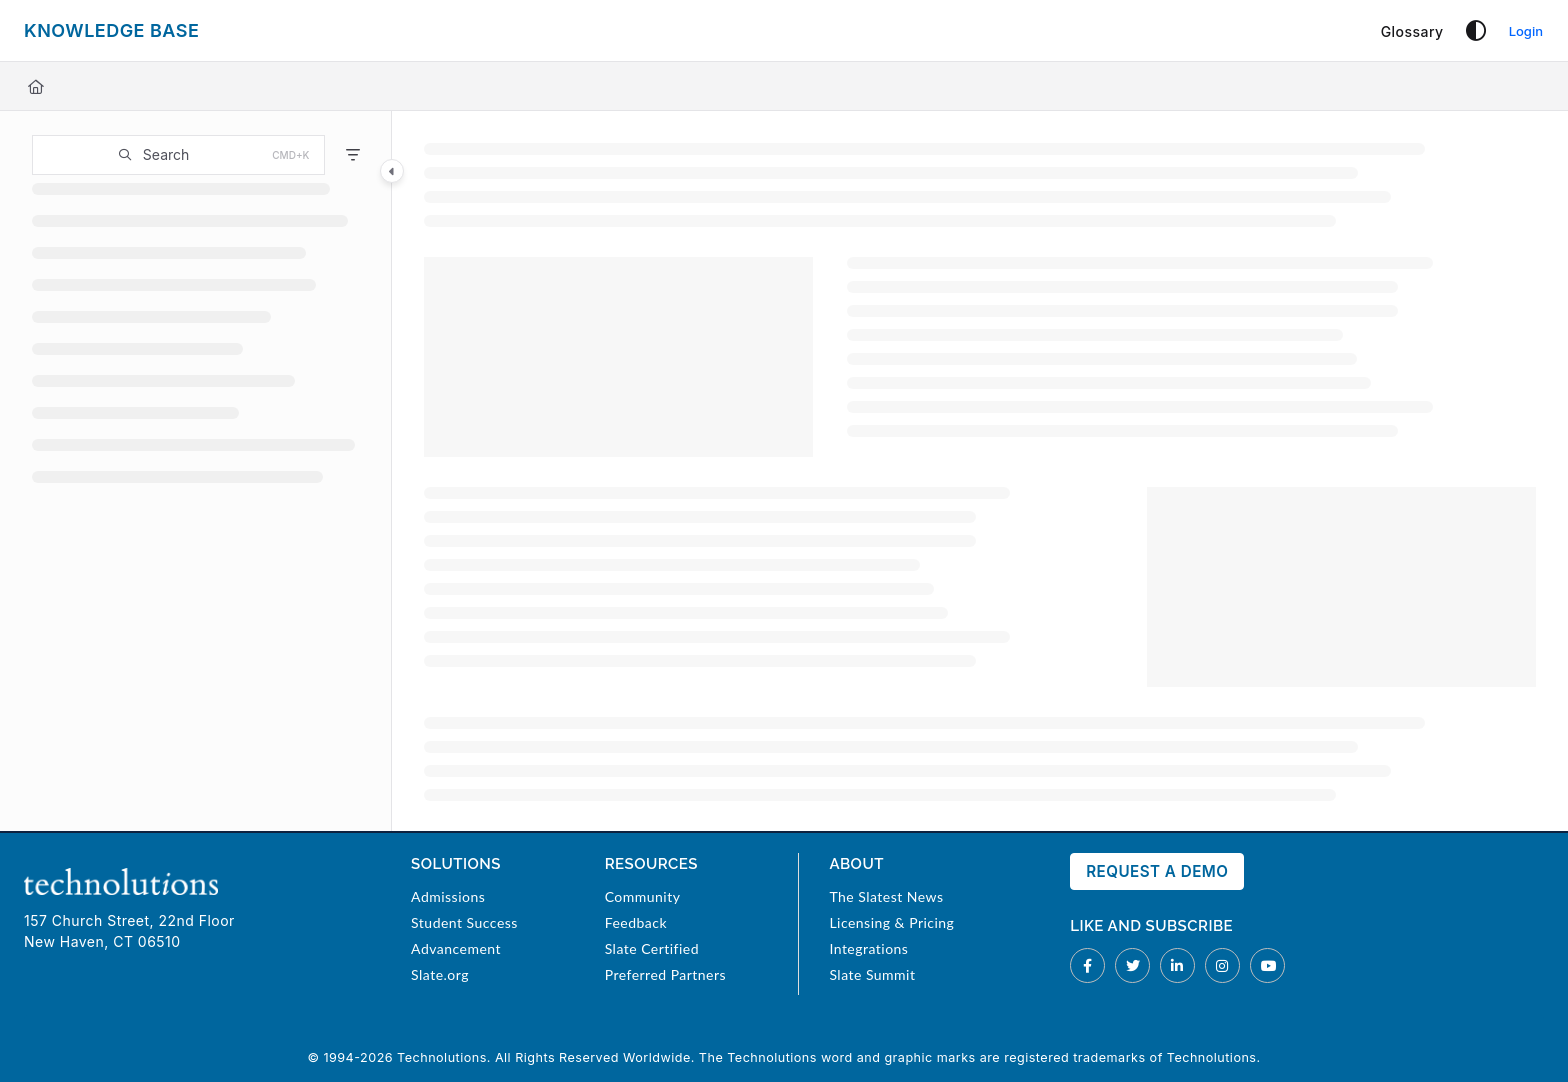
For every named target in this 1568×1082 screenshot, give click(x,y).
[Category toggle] (392, 171)
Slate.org (440, 974)
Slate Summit (872, 974)
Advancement (456, 948)
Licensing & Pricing (891, 922)
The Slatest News (886, 896)
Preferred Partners (665, 974)
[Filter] (353, 155)
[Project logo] (111, 31)
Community (643, 896)
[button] (178, 155)
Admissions (448, 896)
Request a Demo (1157, 871)
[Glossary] (1412, 31)
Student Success (464, 922)
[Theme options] (1476, 31)
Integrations (868, 948)
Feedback (636, 922)
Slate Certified (652, 948)
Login (1526, 31)
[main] (980, 471)
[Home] (36, 86)
